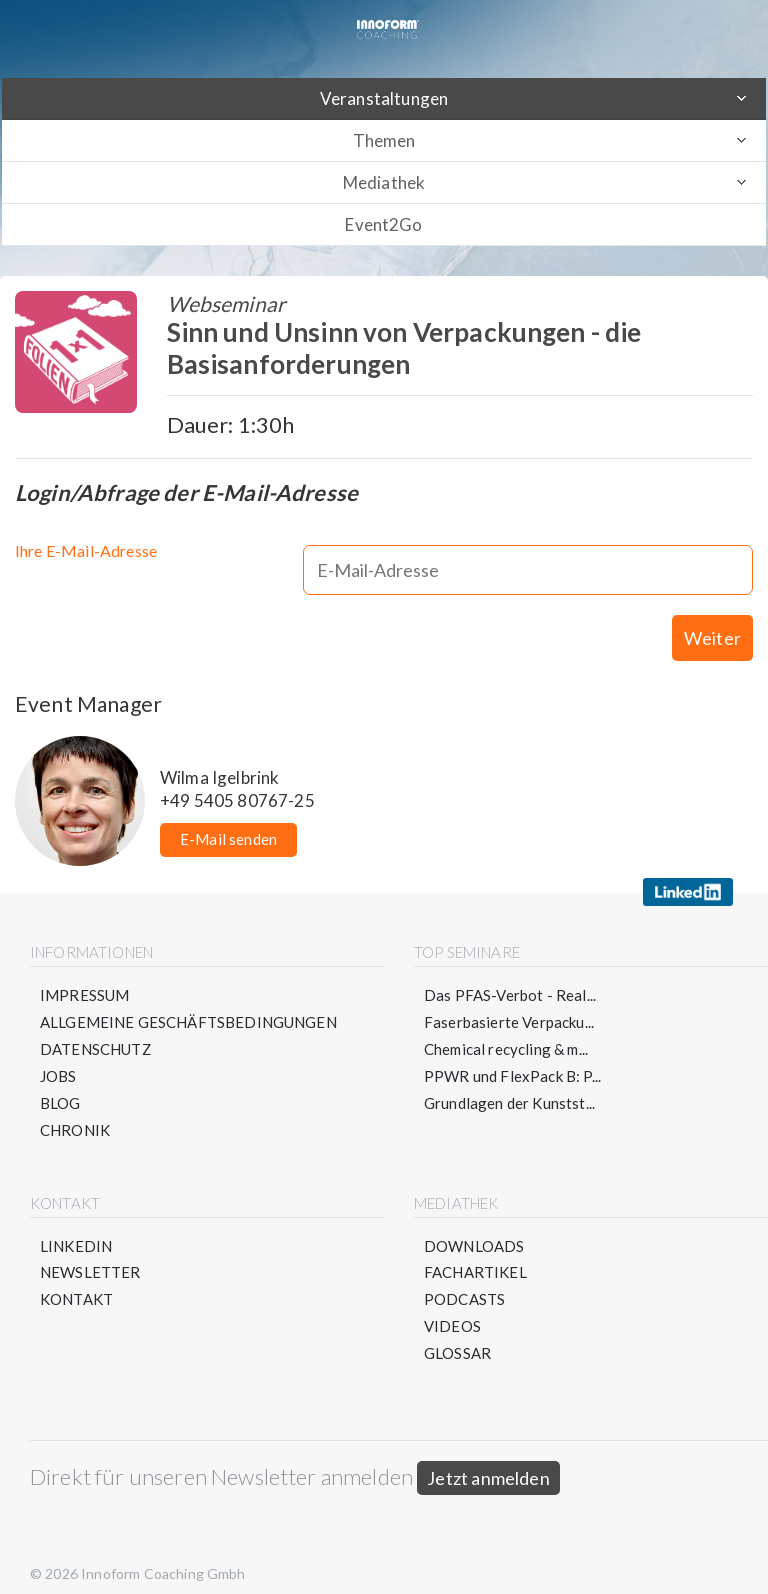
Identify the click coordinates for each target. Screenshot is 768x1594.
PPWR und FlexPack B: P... (512, 1057)
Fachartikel (475, 1254)
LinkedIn (76, 1227)
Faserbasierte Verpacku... (509, 1003)
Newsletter (90, 1254)
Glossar (457, 1335)
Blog (60, 1084)
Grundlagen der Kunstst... (509, 1084)
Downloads (474, 1227)
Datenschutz (96, 1030)
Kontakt (76, 1281)
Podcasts (464, 1281)
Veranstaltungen (384, 98)
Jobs (58, 1057)
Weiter (712, 619)
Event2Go (383, 224)
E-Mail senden (228, 820)
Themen (384, 140)
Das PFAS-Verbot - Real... (510, 976)
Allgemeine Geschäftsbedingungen (188, 1003)
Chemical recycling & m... (506, 1030)
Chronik (75, 1111)
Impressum (84, 976)
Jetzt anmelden (488, 1460)
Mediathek (384, 182)
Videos (452, 1308)
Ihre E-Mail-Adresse (86, 550)
